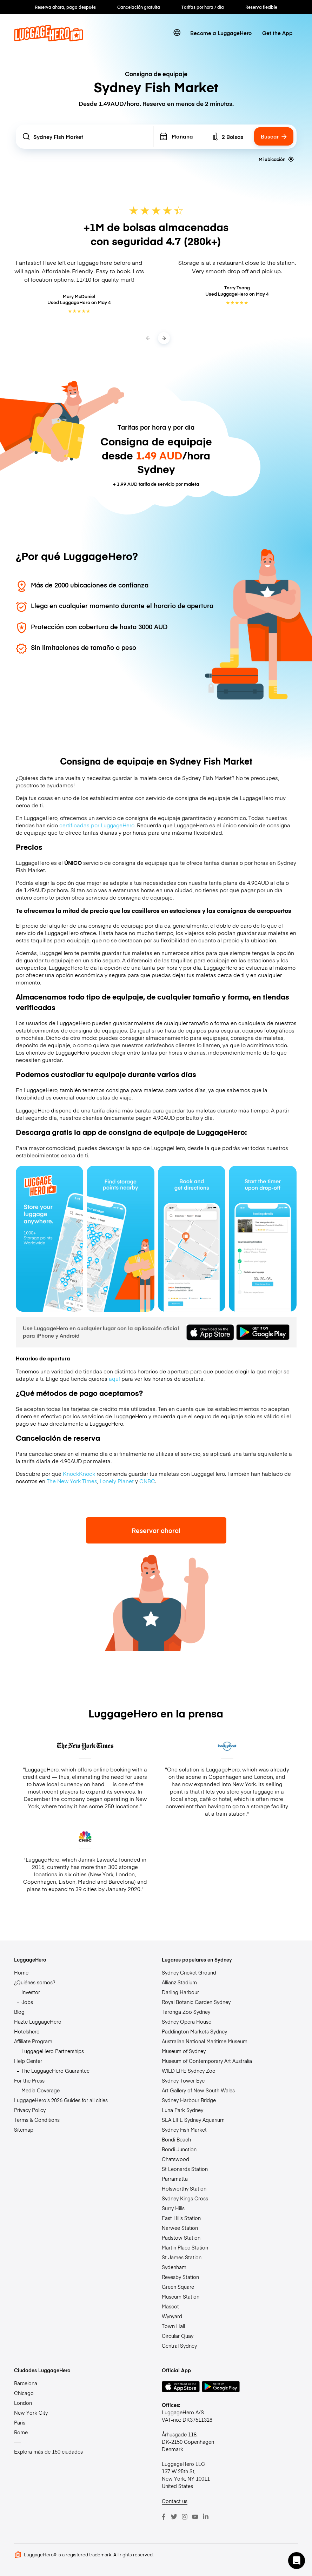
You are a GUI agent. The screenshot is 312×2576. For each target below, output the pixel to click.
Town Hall (173, 2325)
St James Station (181, 2257)
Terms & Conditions (37, 2119)
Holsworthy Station (184, 2188)
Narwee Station (180, 2227)
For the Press (29, 2080)
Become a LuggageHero (221, 32)
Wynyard (172, 2316)
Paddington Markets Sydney (194, 2031)
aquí (114, 1378)
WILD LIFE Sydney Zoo (188, 2070)
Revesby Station (180, 2276)
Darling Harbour (180, 1992)
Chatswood (175, 2159)
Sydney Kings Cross (185, 2198)
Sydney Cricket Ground (189, 1972)
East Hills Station (181, 2217)
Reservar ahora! (156, 1530)
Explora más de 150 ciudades (48, 2451)
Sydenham (174, 2267)
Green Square (178, 2286)
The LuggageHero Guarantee (55, 2070)
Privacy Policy (30, 2109)
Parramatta (175, 2178)
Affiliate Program (33, 2041)
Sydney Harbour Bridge (189, 2100)
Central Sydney (179, 2345)
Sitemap (23, 2129)
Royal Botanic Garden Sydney (196, 2001)
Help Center (28, 2060)
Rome (21, 2432)
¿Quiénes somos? (34, 1982)
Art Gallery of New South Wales (198, 2090)
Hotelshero (27, 2031)
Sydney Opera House (186, 2021)
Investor (30, 1992)
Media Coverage (40, 2090)
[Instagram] (184, 2517)
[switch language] (177, 33)
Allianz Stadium (179, 1982)
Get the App (277, 32)
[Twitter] (174, 2517)
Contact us (174, 2500)
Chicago (24, 2392)
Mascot (170, 2306)
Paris (19, 2422)
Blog (19, 2011)
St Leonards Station (185, 2168)
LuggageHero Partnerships (52, 2050)
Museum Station (180, 2296)
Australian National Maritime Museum (204, 2041)
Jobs (27, 2001)
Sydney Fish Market (184, 2129)
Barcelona (25, 2383)
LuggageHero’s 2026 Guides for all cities (61, 2100)
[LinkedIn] (205, 2517)
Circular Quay (177, 2335)
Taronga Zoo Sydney (186, 2011)
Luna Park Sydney (182, 2109)
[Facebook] (163, 2517)
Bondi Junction (179, 2149)
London (23, 2402)
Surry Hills (173, 2208)
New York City (31, 2412)
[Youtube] (195, 2517)
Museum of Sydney (184, 2050)
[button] (296, 2560)
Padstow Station (181, 2237)
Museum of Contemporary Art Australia (207, 2060)
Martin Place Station (185, 2247)
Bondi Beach (176, 2139)
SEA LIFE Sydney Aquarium (193, 2119)
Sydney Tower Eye (183, 2080)
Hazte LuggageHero (37, 2021)
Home (21, 1972)
